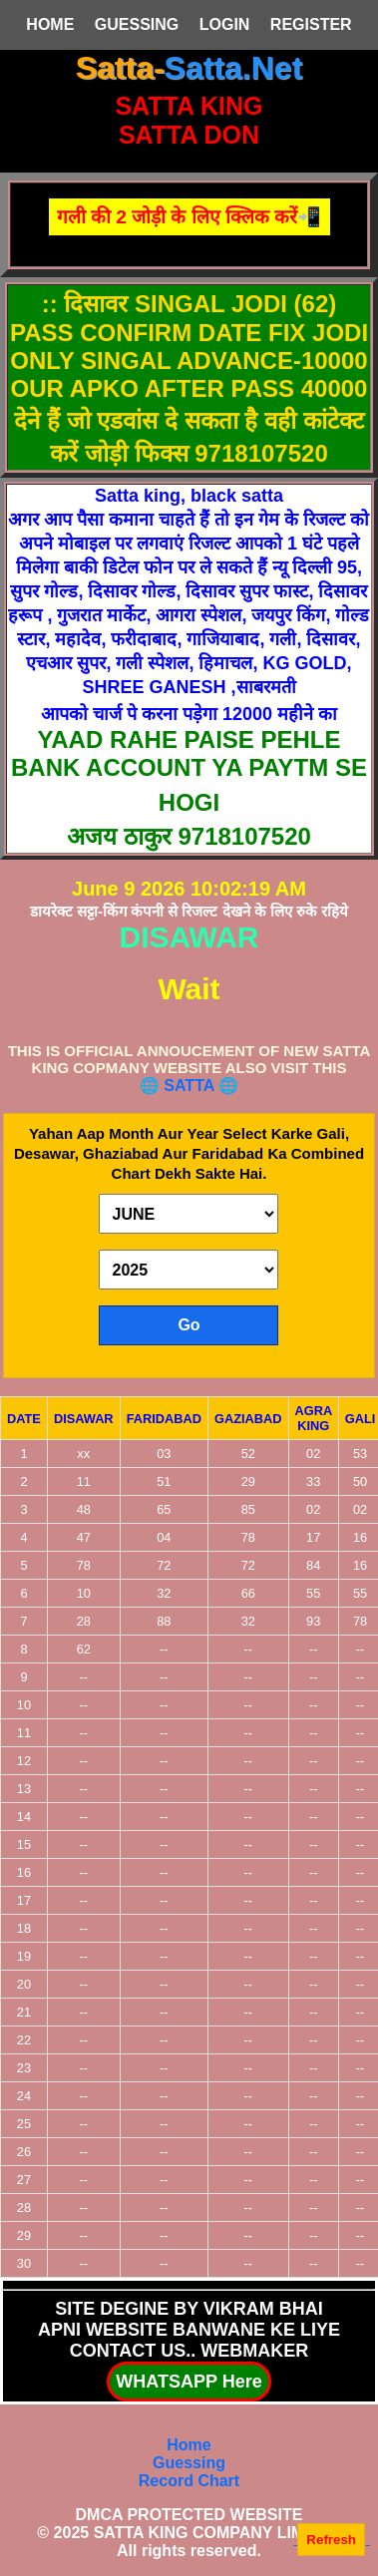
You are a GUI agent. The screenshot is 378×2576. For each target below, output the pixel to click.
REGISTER (311, 24)
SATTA (191, 1085)
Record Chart (189, 2480)
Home (188, 2444)
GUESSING (137, 24)
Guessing (189, 2462)
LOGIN (224, 24)
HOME (50, 24)
